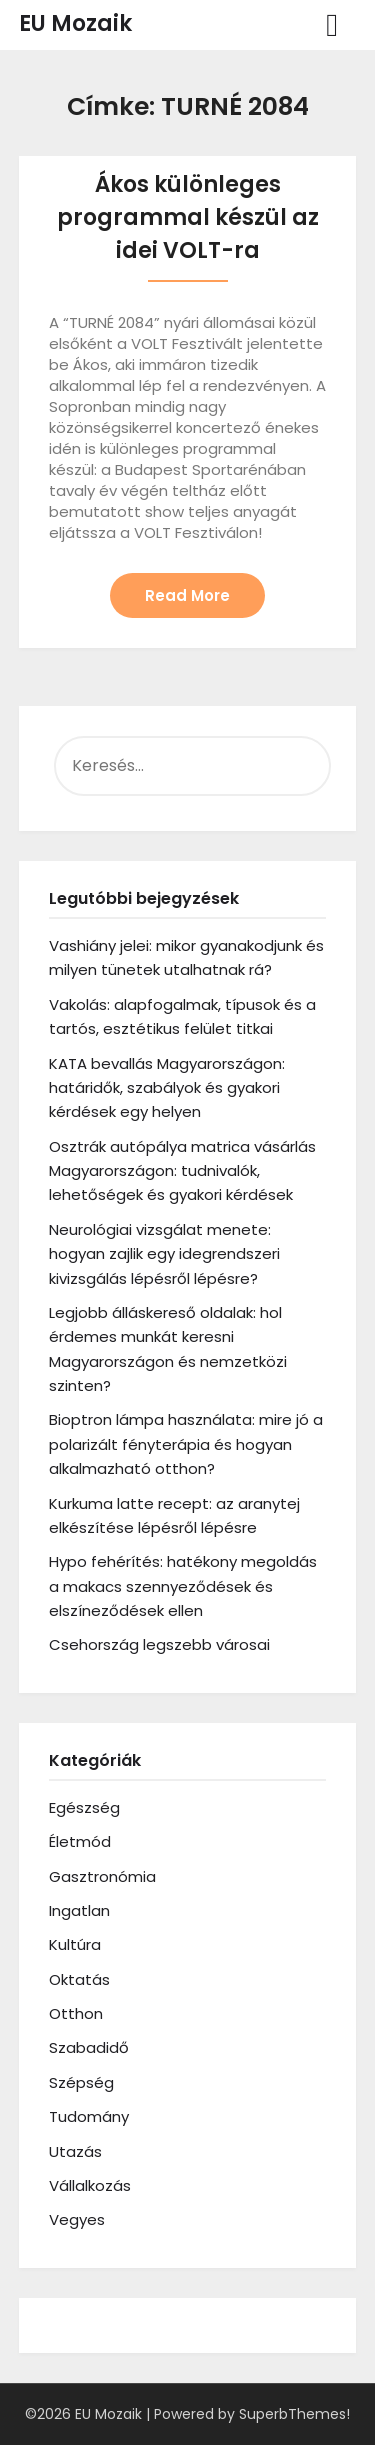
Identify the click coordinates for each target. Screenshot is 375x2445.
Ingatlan (79, 1910)
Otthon (76, 2013)
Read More (187, 595)
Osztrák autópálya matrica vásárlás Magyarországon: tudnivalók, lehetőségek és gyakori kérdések (182, 1171)
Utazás (75, 2151)
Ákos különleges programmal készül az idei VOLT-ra (188, 217)
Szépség (81, 2082)
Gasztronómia (102, 1876)
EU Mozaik (75, 23)
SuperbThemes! (294, 2414)
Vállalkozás (90, 2185)
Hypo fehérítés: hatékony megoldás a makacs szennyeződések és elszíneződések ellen (183, 1586)
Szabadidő (89, 2047)
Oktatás (79, 1979)
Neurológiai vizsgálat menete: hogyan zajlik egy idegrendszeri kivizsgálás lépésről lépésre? (164, 1254)
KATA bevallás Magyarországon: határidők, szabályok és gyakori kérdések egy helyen (167, 1088)
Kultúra (75, 1944)
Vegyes (77, 2219)
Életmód (80, 1841)
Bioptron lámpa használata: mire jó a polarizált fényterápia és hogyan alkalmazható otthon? (186, 1444)
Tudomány (89, 2116)
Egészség (84, 1807)
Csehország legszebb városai (159, 1644)
